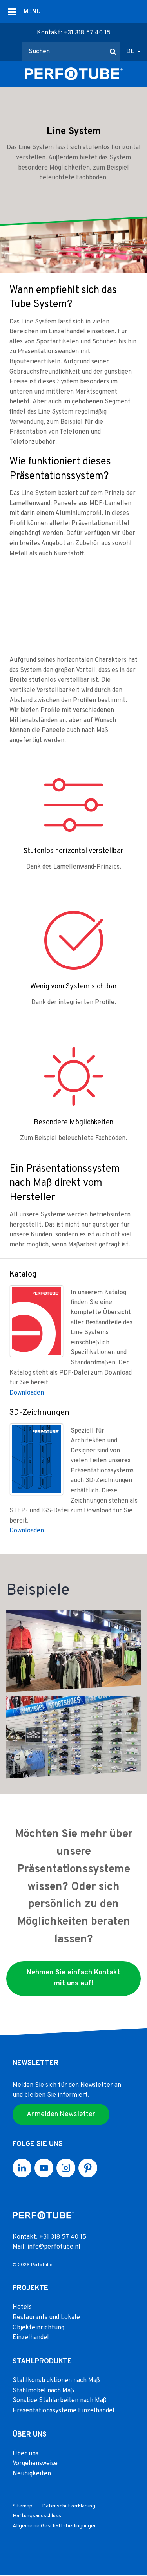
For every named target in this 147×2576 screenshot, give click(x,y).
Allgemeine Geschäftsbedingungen (55, 2527)
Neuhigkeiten (32, 2474)
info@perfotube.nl (53, 2248)
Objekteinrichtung (38, 2328)
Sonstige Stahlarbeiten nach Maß (60, 2402)
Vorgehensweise (35, 2465)
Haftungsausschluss (37, 2516)
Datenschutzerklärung (68, 2507)
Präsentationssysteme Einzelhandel (63, 2411)
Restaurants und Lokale (46, 2318)
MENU (32, 12)
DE (130, 52)
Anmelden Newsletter (61, 2115)
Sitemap (23, 2507)
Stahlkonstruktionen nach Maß (56, 2381)
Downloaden (26, 1393)
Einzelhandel (31, 2338)
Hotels (22, 2308)
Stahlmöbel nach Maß (43, 2391)
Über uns (25, 2455)
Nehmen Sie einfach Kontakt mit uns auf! (73, 1978)
